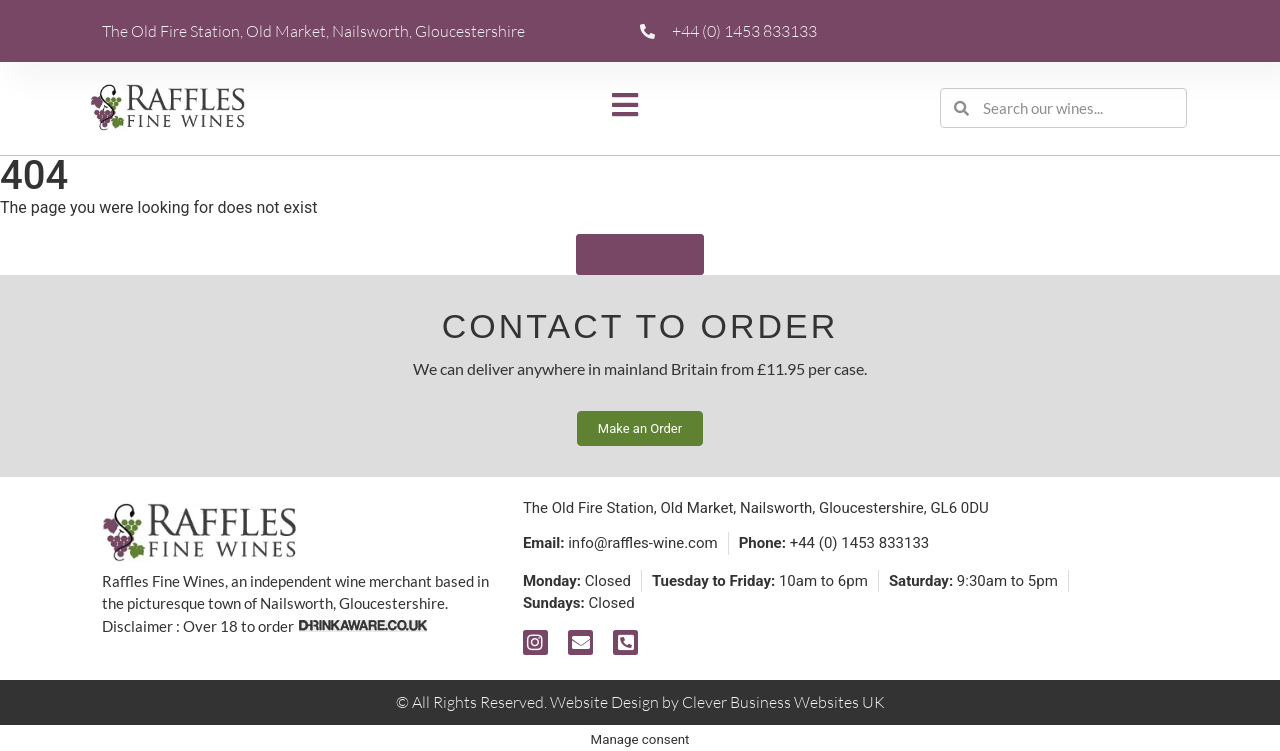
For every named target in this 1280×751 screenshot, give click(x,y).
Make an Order (640, 427)
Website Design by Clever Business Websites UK (717, 701)
